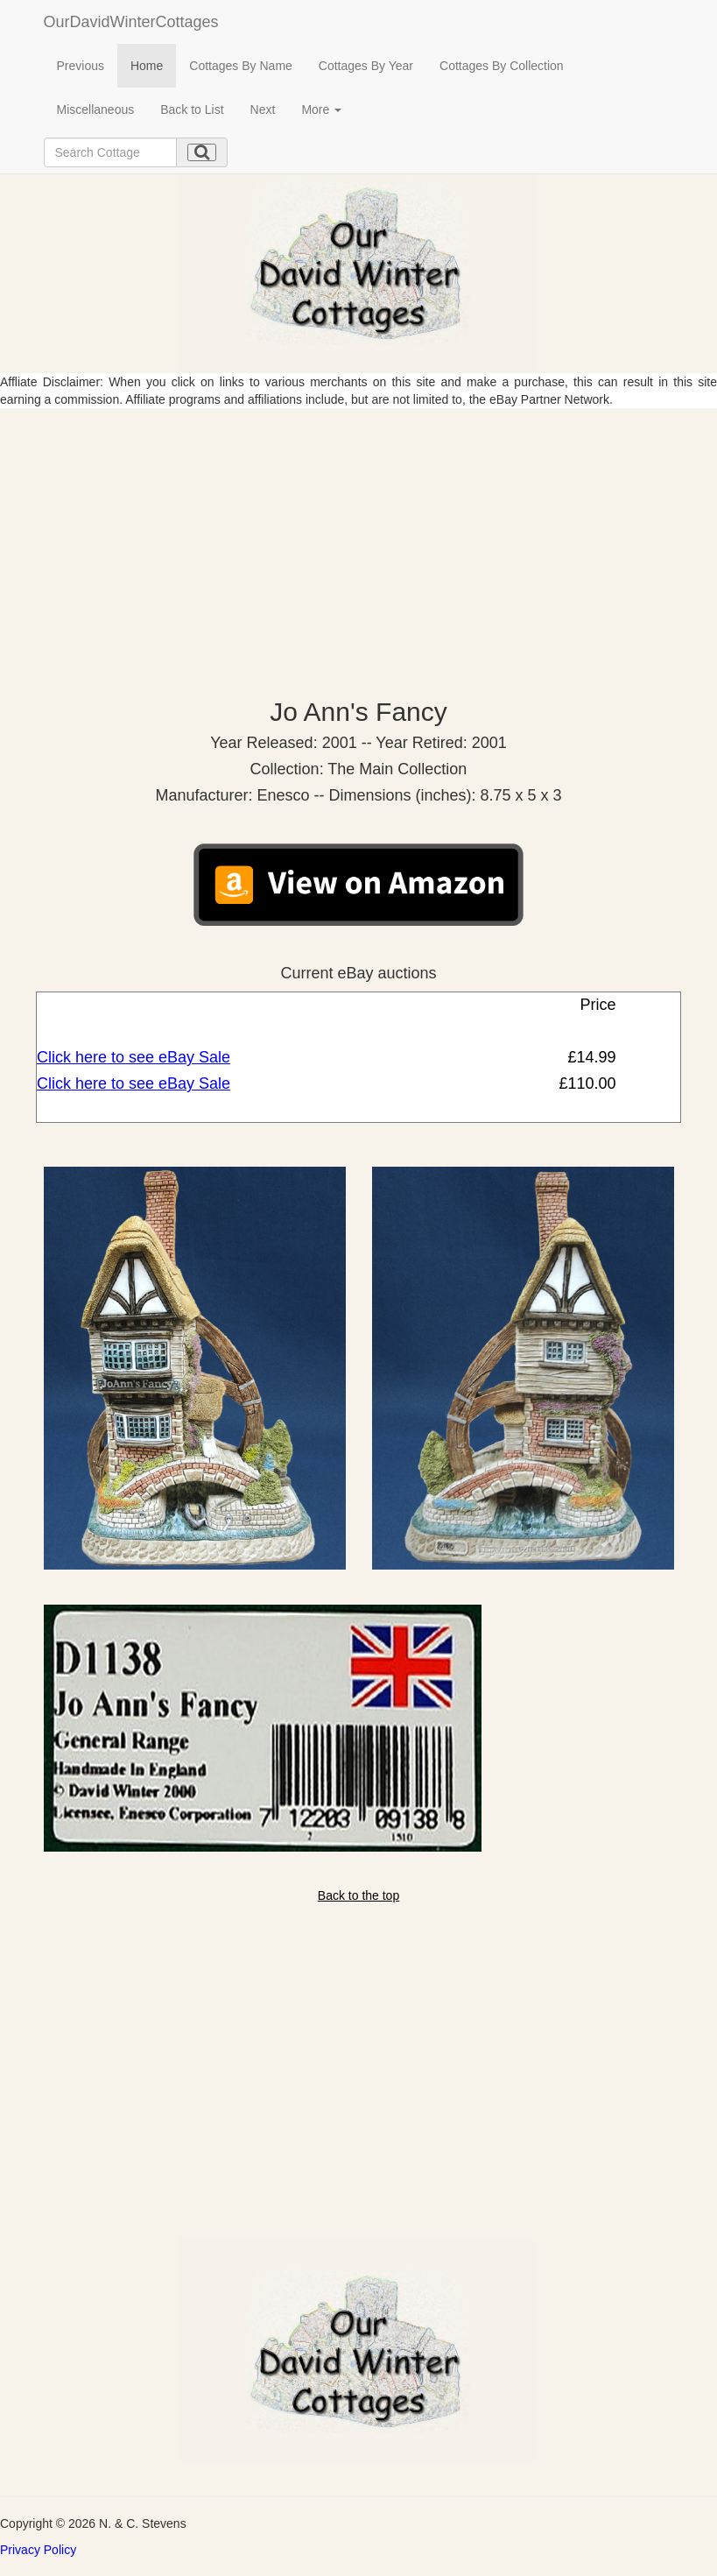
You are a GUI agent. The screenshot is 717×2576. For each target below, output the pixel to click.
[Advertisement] (358, 539)
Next (263, 109)
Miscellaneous (96, 109)
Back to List (191, 109)
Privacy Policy (38, 2550)
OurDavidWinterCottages (131, 22)
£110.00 (584, 1083)
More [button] (321, 109)
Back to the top (358, 1895)
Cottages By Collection (501, 66)
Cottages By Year (366, 66)
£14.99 (589, 1057)
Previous (80, 66)
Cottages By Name (240, 66)
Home (146, 66)
